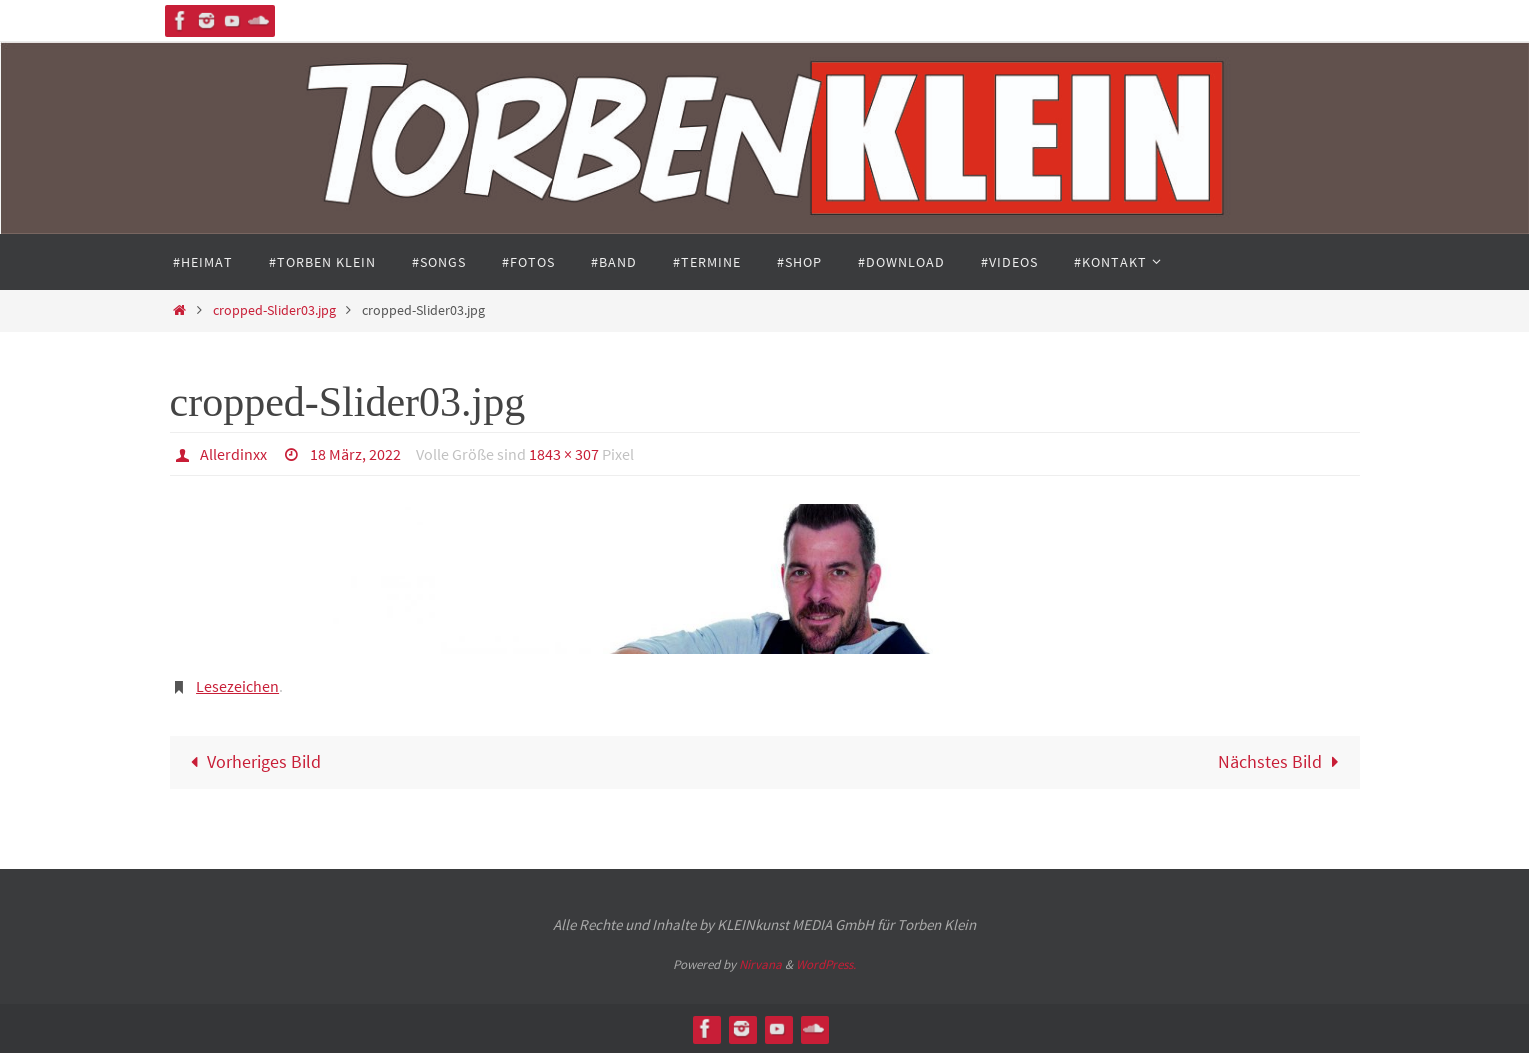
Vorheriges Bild (250, 761)
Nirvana (760, 964)
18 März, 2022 (355, 454)
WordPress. (826, 964)
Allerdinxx (233, 454)
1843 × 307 (564, 454)
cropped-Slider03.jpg (274, 310)
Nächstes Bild (1282, 761)
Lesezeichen (237, 686)
